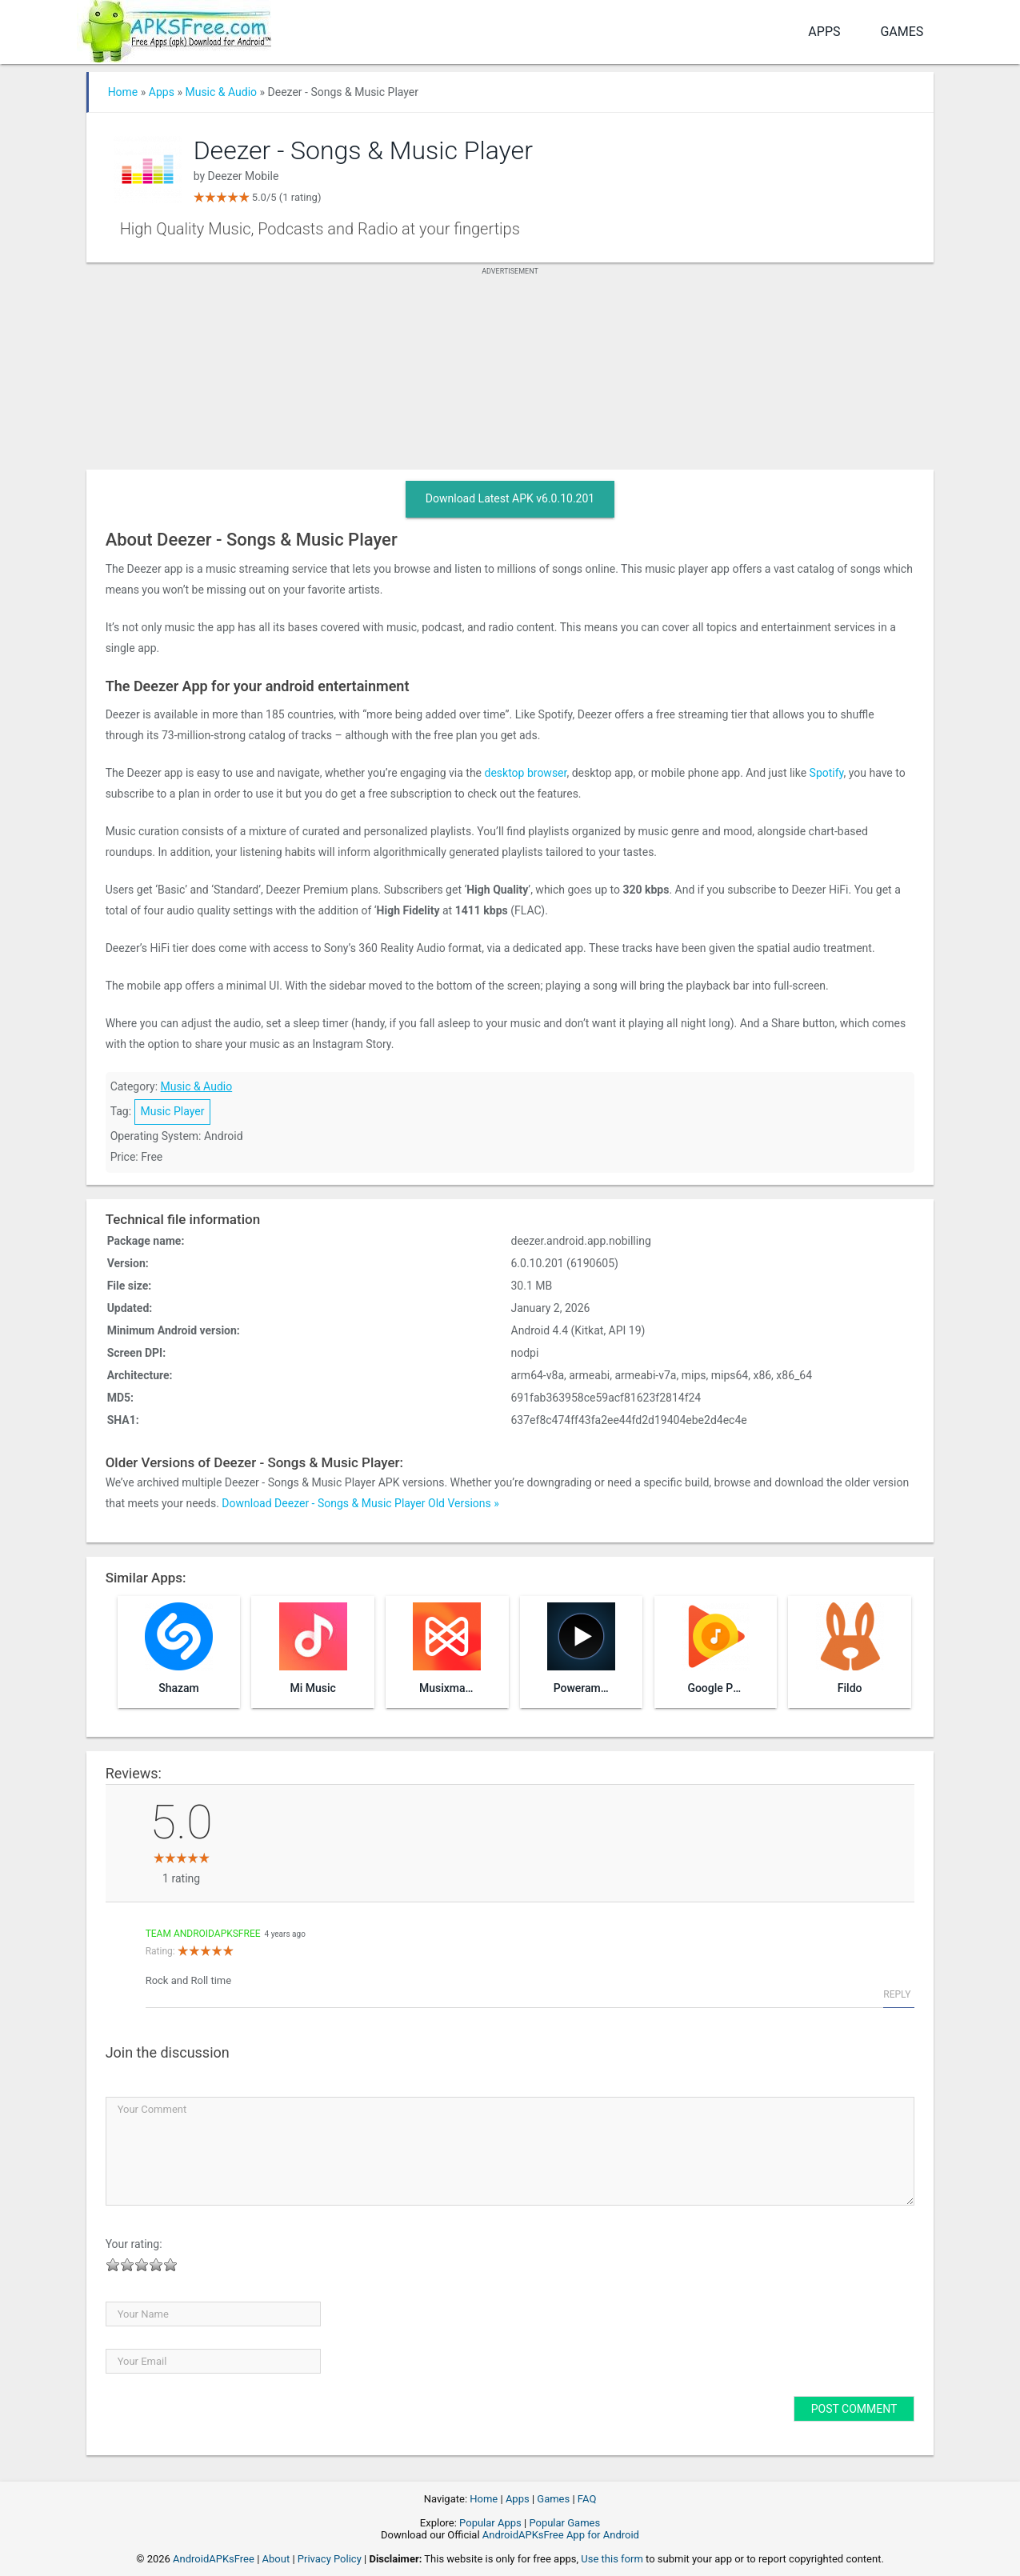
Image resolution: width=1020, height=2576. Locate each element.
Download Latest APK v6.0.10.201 (510, 498)
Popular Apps (490, 2523)
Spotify (827, 772)
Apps (824, 31)
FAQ (587, 2499)
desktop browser (526, 772)
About (276, 2559)
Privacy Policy (330, 2559)
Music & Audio (221, 92)
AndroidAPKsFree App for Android (560, 2535)
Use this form (612, 2559)
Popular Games (564, 2523)
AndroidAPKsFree (213, 2559)
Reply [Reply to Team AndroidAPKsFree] (896, 1994)
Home (123, 92)
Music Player (173, 1111)
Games (901, 31)
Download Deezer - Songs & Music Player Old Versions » (360, 1503)
